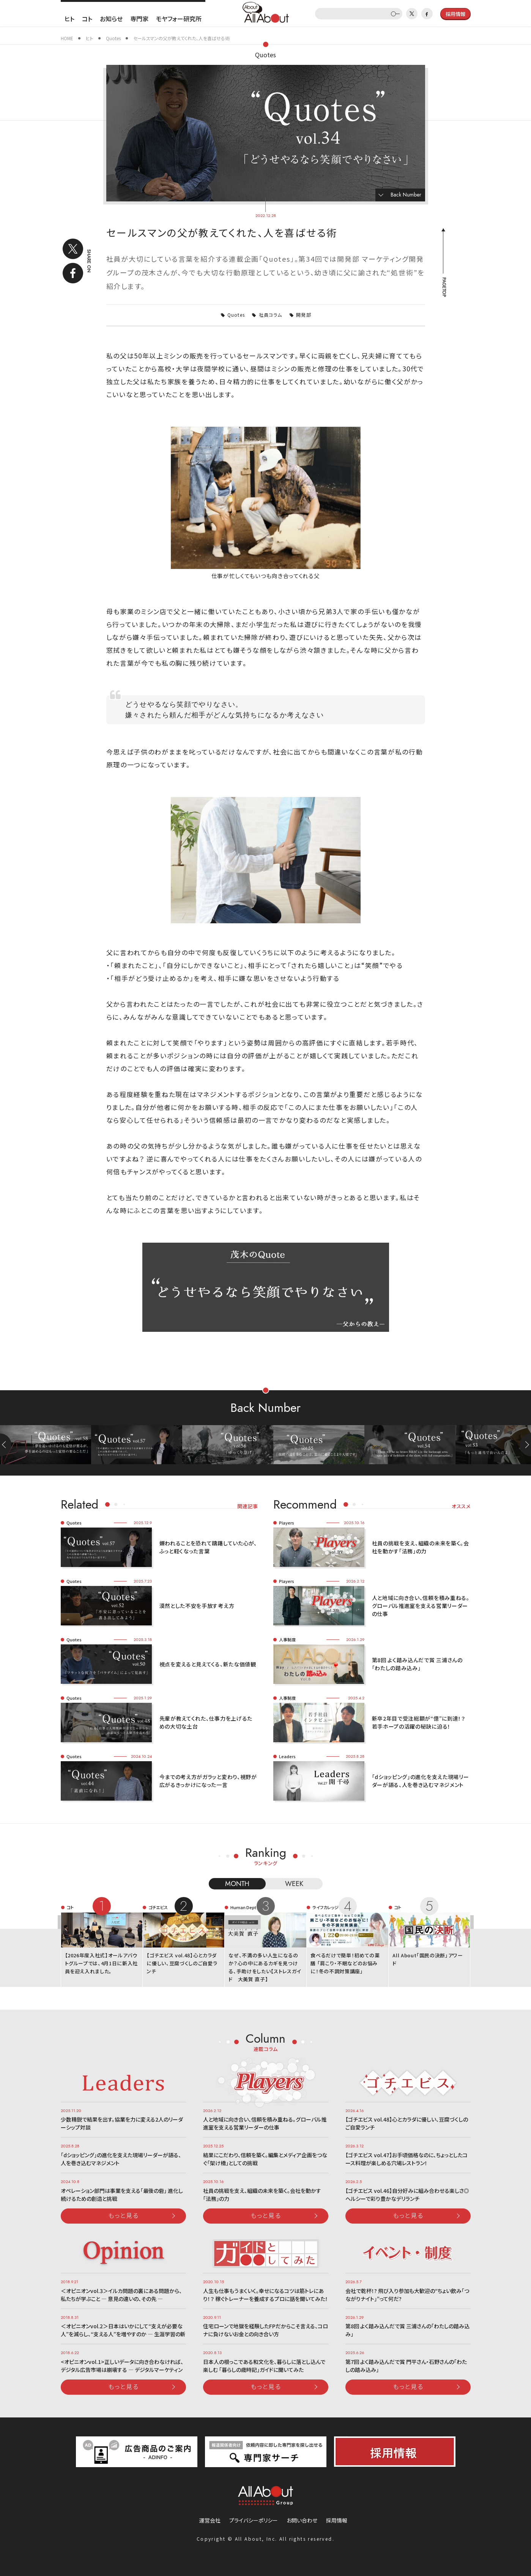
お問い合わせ (302, 2520)
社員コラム (270, 314)
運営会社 (210, 2520)
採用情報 (336, 2520)
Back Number (406, 194)
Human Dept (243, 1907)
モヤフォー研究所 (179, 18)
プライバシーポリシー (253, 2520)
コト (87, 18)
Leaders (287, 1756)
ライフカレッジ (325, 1907)
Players (286, 1523)
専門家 (139, 18)
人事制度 (287, 1639)
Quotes (265, 54)
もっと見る (123, 2215)
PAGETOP (443, 287)
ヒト (69, 18)
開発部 (303, 314)
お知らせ (111, 18)
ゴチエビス (158, 1907)
